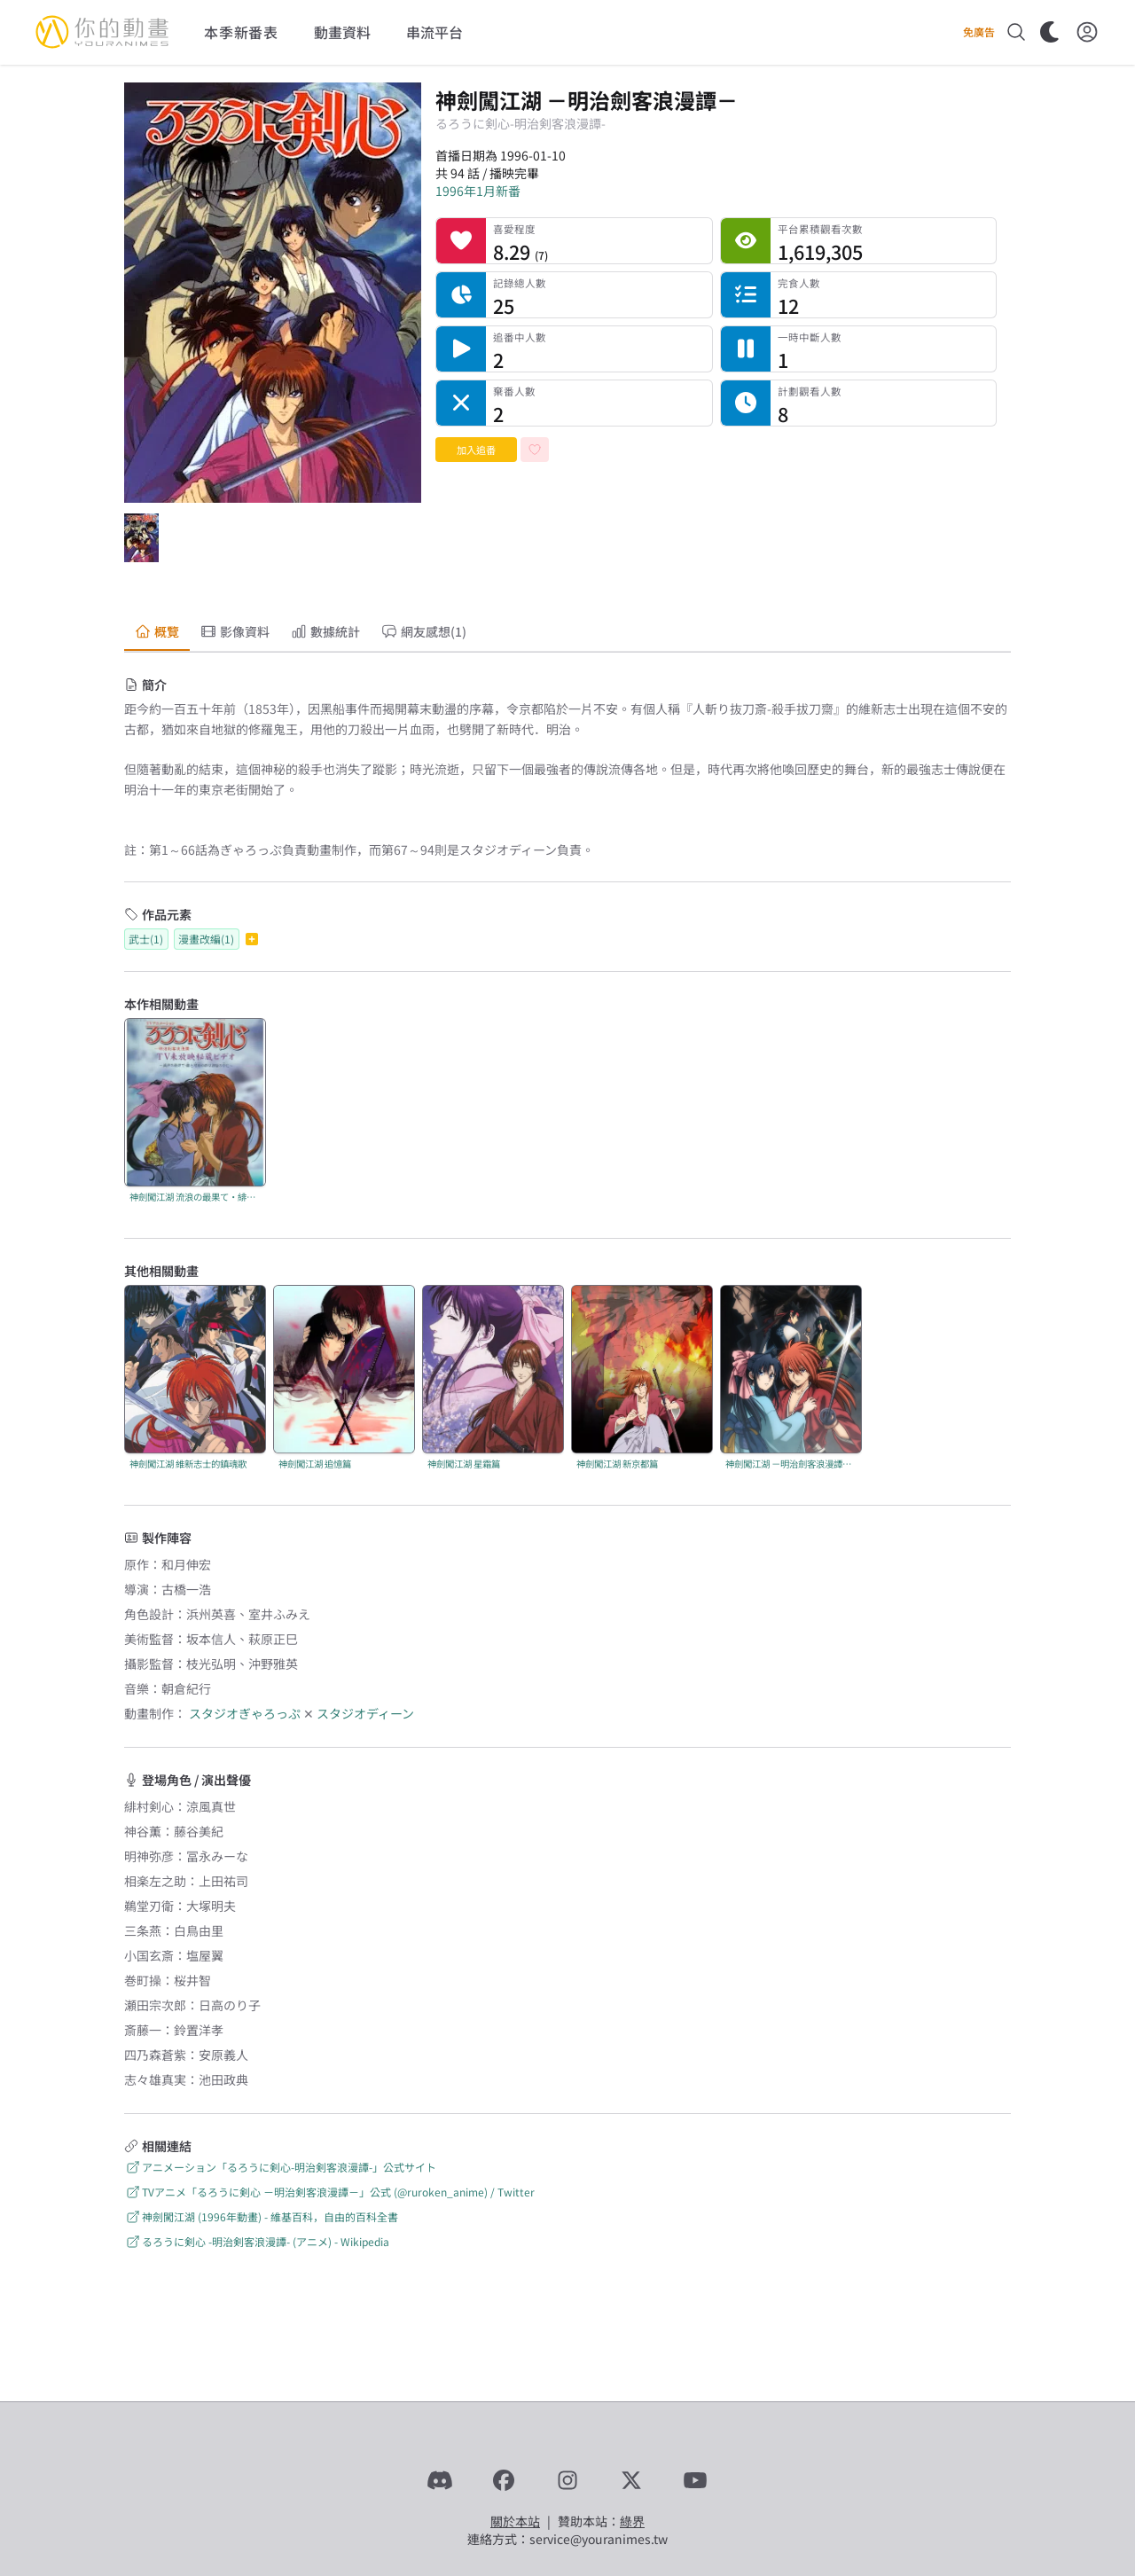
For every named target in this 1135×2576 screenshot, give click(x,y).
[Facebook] (503, 2480)
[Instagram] (567, 2480)
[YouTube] (695, 2480)
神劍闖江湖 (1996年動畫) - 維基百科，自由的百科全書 (261, 2216)
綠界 (632, 2521)
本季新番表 (241, 32)
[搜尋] (1016, 32)
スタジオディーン (365, 1713)
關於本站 (515, 2521)
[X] (631, 2480)
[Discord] (440, 2480)
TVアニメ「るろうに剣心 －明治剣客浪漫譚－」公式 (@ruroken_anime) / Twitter (329, 2191)
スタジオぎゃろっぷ (245, 1713)
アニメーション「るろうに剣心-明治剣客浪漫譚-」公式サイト (280, 2166)
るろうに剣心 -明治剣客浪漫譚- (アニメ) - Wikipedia (256, 2241)
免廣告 (979, 32)
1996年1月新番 (478, 191)
